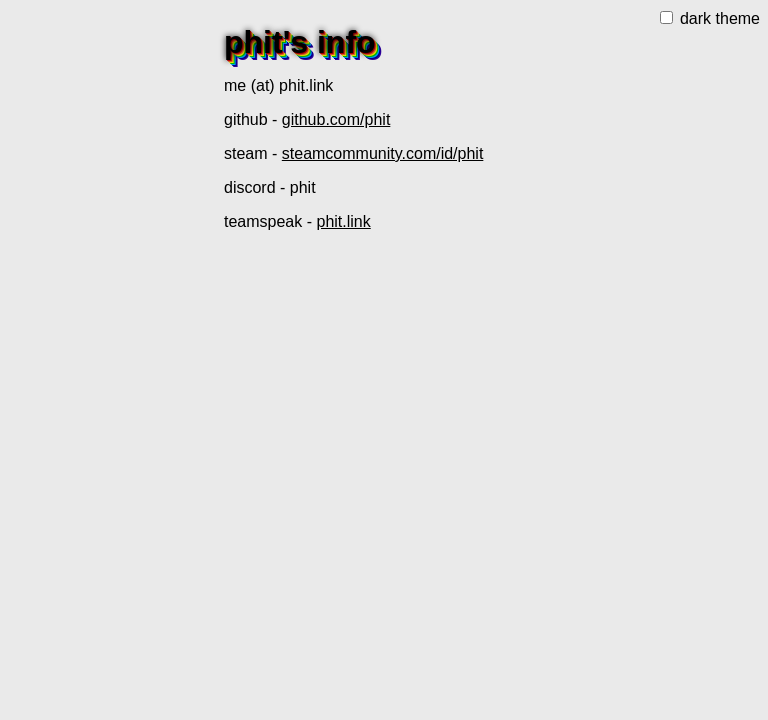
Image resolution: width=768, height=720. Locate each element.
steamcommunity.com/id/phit (383, 153)
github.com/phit (336, 119)
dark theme (710, 18)
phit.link (343, 221)
